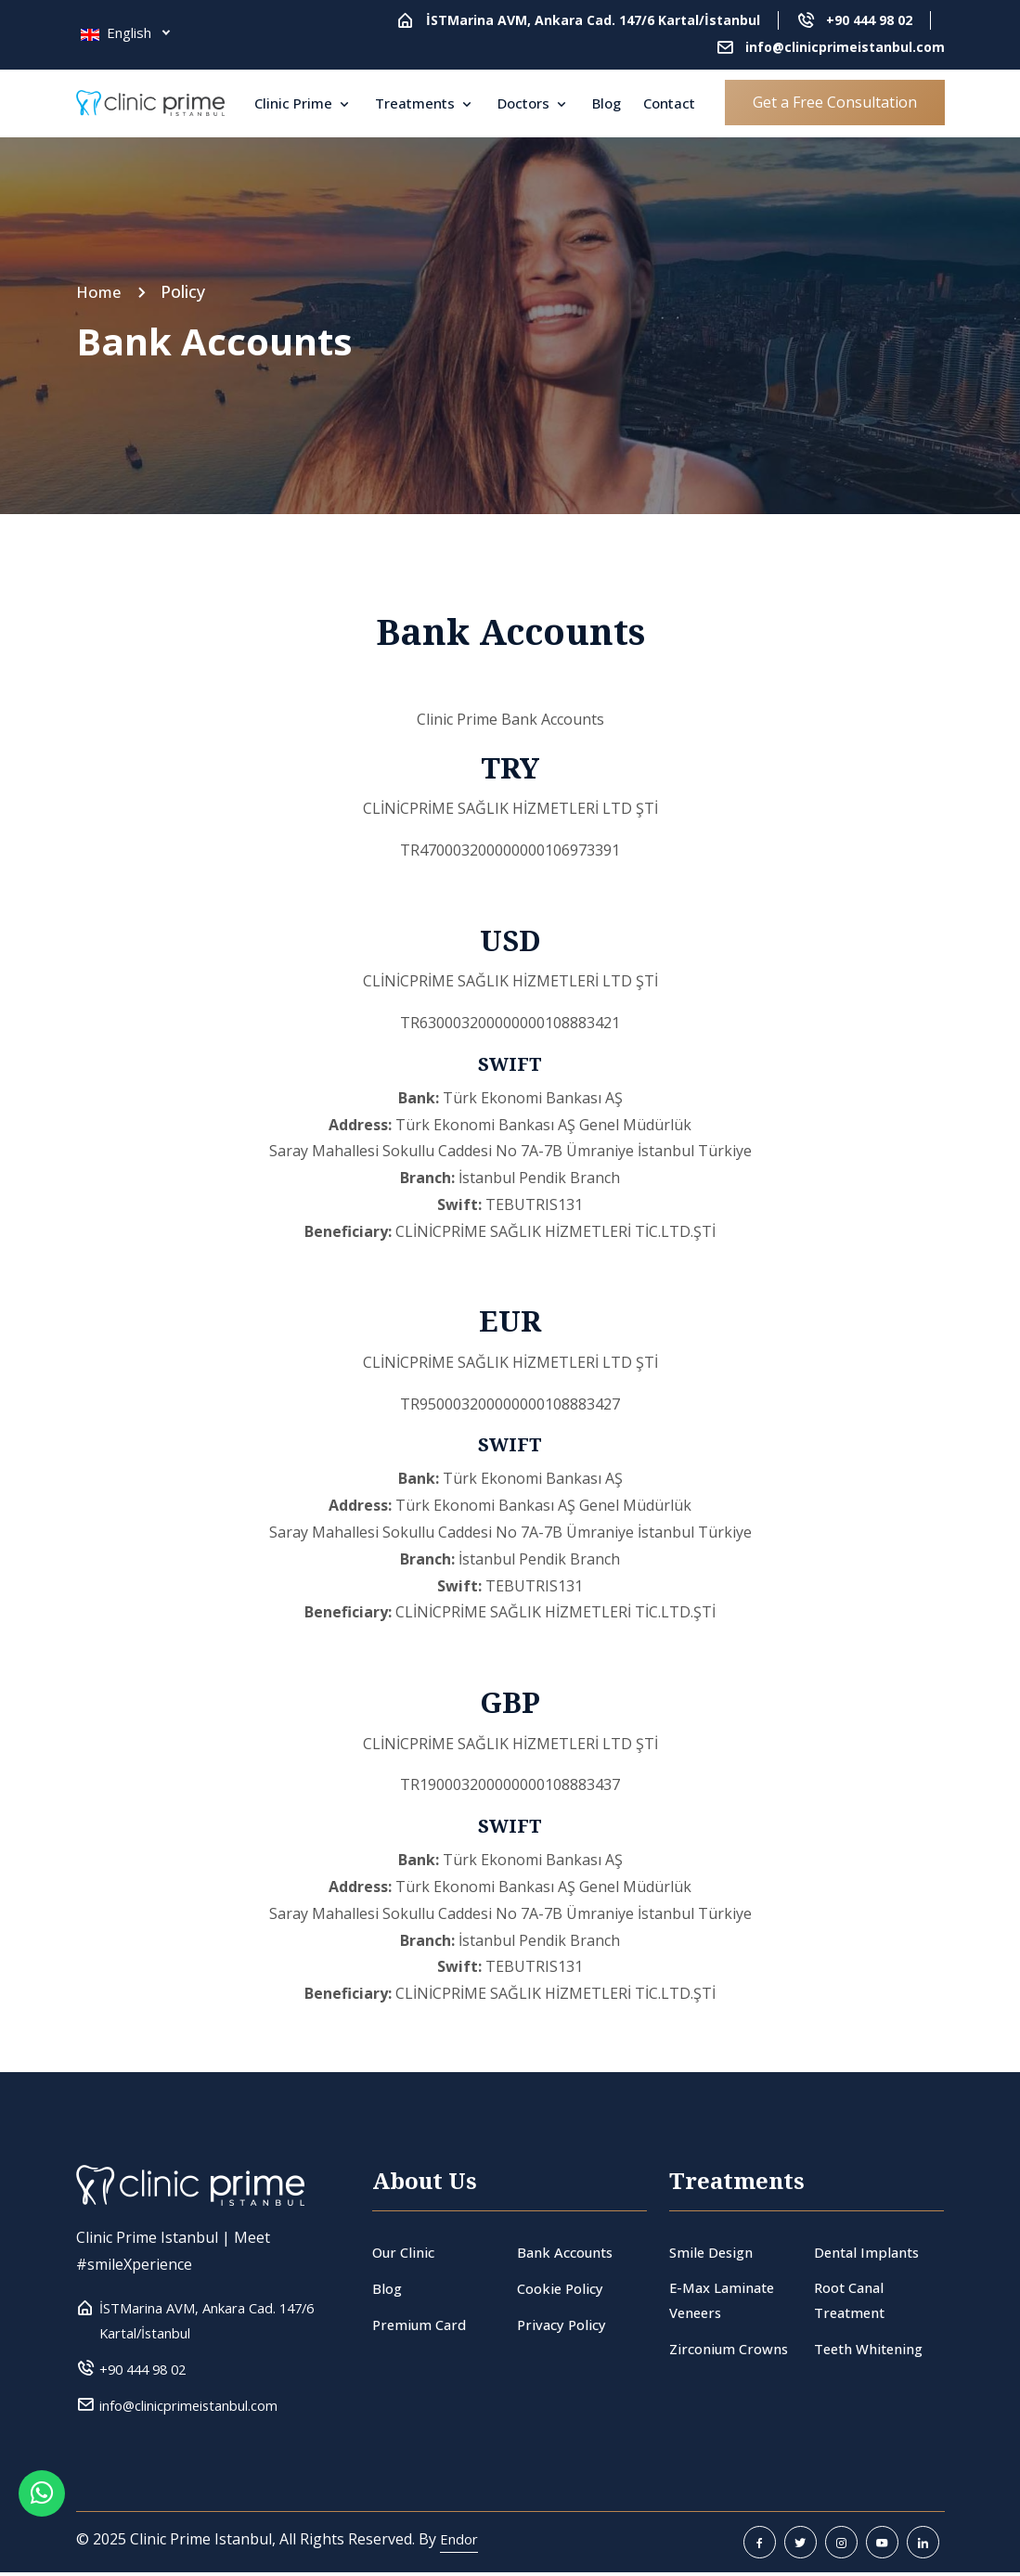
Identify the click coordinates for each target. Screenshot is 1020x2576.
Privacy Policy (564, 2324)
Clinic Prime (295, 103)
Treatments (416, 103)
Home (100, 291)
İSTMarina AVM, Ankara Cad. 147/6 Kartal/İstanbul (593, 20)
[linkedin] (923, 2546)
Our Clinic (406, 2252)
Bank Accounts (570, 2252)
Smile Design (714, 2252)
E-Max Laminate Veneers (726, 2301)
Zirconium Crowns (733, 2351)
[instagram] (841, 2546)
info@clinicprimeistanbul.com (845, 47)
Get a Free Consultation (835, 102)
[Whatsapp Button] (42, 2534)
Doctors (525, 103)
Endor (461, 2542)
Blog (606, 103)
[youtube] (882, 2546)
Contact (669, 103)
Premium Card (422, 2324)
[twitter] (800, 2546)
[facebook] (759, 2546)
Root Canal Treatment (853, 2301)
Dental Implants (870, 2252)
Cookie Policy (563, 2288)
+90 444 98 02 (869, 20)
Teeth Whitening (874, 2351)
